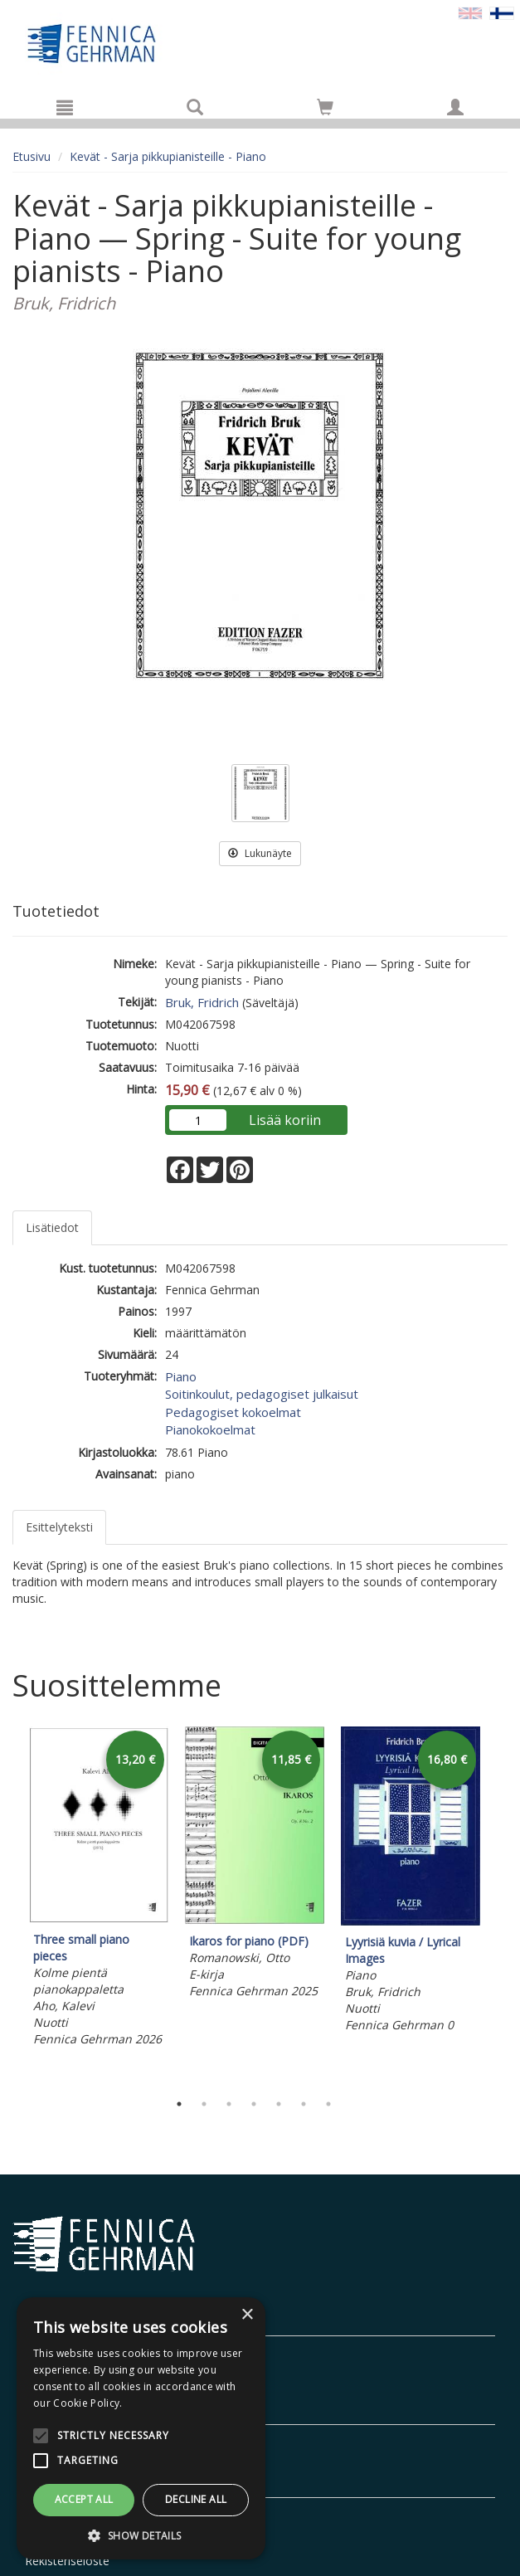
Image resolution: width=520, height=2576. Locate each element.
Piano (181, 1376)
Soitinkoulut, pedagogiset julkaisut (261, 1393)
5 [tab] (278, 2104)
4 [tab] (253, 2104)
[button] (141, 2535)
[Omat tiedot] (455, 107)
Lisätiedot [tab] (52, 1227)
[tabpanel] (99, 1889)
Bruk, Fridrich (202, 1002)
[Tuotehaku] (195, 107)
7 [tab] (328, 2104)
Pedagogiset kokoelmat (233, 1412)
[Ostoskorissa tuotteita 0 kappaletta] (325, 110)
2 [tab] (204, 2104)
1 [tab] (179, 2104)
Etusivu (31, 156)
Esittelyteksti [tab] (59, 1527)
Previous (8, 1905)
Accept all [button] (84, 2499)
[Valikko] (64, 107)
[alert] (141, 2428)
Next (499, 1905)
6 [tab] (303, 2104)
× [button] (247, 2315)
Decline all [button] (195, 2499)
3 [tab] (229, 2104)
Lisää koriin (285, 1120)
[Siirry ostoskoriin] (325, 107)
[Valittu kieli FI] (502, 12)
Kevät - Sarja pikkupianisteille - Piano (168, 156)
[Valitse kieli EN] (470, 12)
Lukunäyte (260, 853)
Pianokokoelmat (210, 1429)
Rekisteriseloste (67, 2561)
